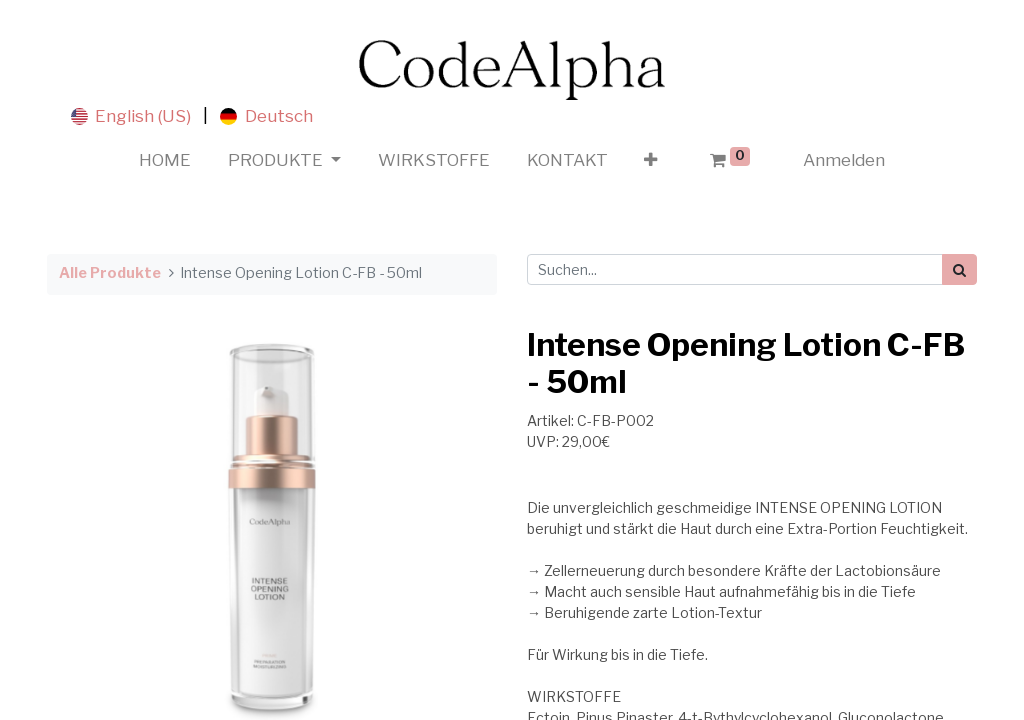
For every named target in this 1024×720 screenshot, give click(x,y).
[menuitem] (165, 161)
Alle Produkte (110, 273)
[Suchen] (959, 269)
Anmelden (844, 160)
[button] (651, 161)
